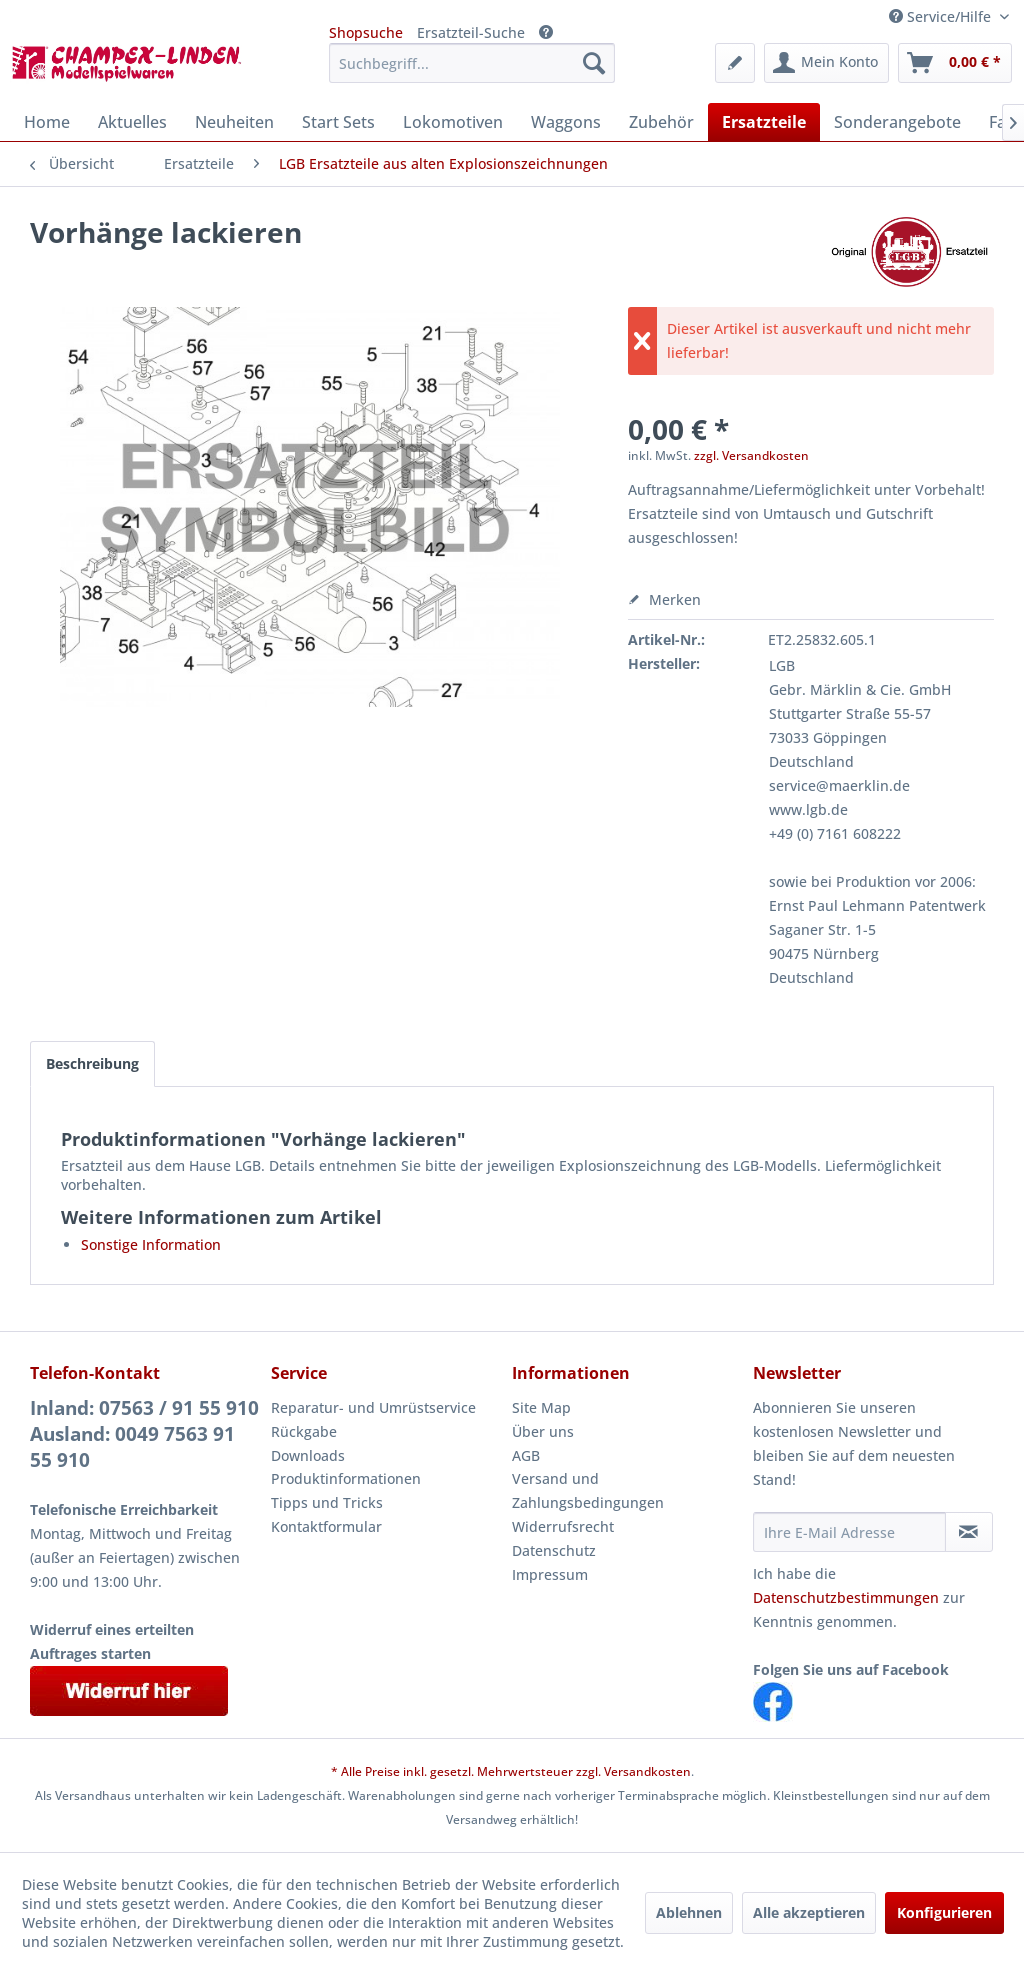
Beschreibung (92, 1063)
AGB (526, 1455)
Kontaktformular (326, 1526)
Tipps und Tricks (327, 1502)
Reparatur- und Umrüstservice (373, 1407)
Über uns (543, 1431)
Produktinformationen (346, 1478)
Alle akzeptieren (809, 1912)
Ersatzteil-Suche (471, 32)
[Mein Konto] (826, 63)
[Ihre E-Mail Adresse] (849, 1532)
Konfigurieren (944, 1912)
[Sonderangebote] (897, 122)
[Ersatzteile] (764, 122)
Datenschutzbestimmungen (846, 1597)
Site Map (541, 1407)
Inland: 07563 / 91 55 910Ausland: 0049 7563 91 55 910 (144, 1434)
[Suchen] (594, 63)
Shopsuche (366, 32)
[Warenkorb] (955, 63)
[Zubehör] (661, 122)
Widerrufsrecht (563, 1526)
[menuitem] (472, 63)
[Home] (47, 122)
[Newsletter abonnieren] (969, 1532)
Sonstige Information (151, 1244)
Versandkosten (647, 1771)
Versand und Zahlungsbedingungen (588, 1490)
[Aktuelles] (132, 122)
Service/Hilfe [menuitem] (942, 16)
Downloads (308, 1455)
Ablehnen (689, 1912)
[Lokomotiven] (453, 122)
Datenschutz (554, 1550)
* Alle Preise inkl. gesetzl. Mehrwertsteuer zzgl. (467, 1771)
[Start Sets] (338, 122)
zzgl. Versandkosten (751, 455)
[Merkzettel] (735, 63)
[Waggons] (566, 122)
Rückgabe (304, 1431)
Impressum (550, 1574)
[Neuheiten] (234, 122)
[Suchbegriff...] (472, 63)
